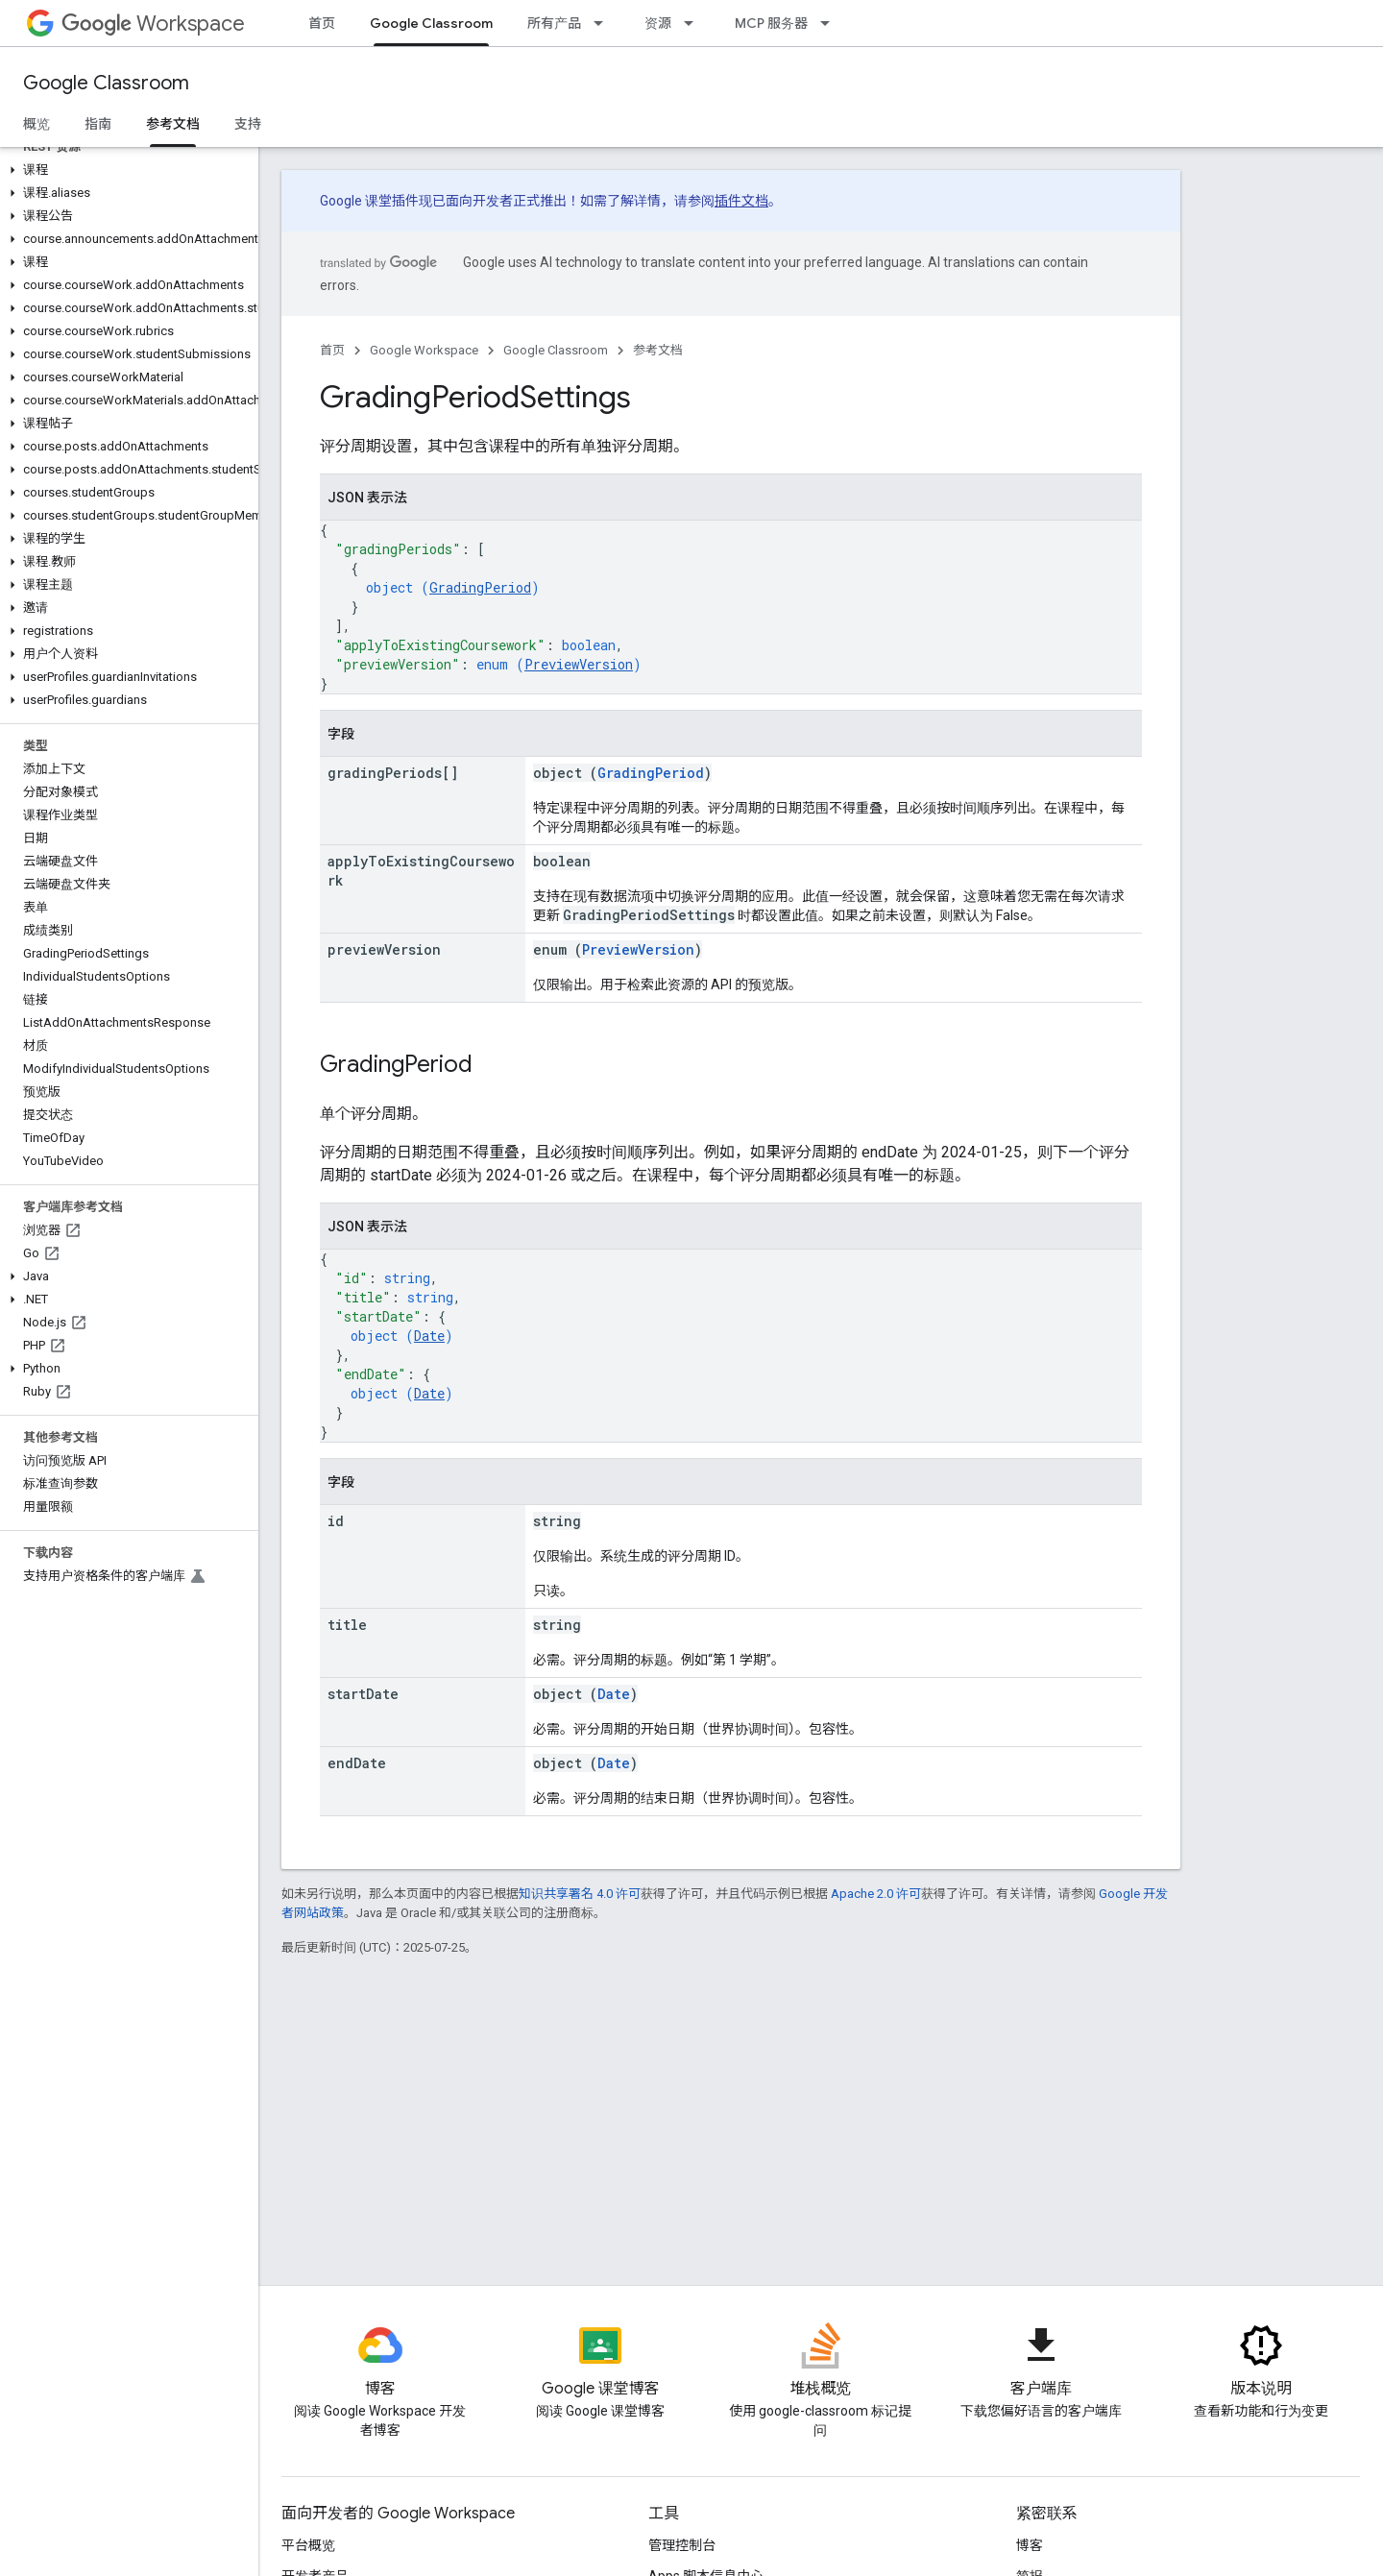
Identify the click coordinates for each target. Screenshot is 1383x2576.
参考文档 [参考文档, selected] (173, 124)
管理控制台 (682, 2545)
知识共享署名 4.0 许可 (580, 1893)
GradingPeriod (480, 587)
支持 (247, 124)
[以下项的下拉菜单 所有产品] (604, 23)
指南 (98, 124)
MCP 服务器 (771, 23)
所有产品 (554, 23)
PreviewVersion (578, 664)
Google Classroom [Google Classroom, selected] (431, 23)
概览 (36, 124)
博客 (1029, 2545)
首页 (321, 23)
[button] (125, 170)
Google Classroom (106, 83)
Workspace (153, 23)
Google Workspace (424, 350)
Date (429, 1335)
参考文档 (658, 350)
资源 (657, 23)
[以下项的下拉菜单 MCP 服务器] (831, 23)
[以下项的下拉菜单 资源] (694, 23)
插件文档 (741, 200)
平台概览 (308, 2545)
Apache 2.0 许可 (876, 1893)
